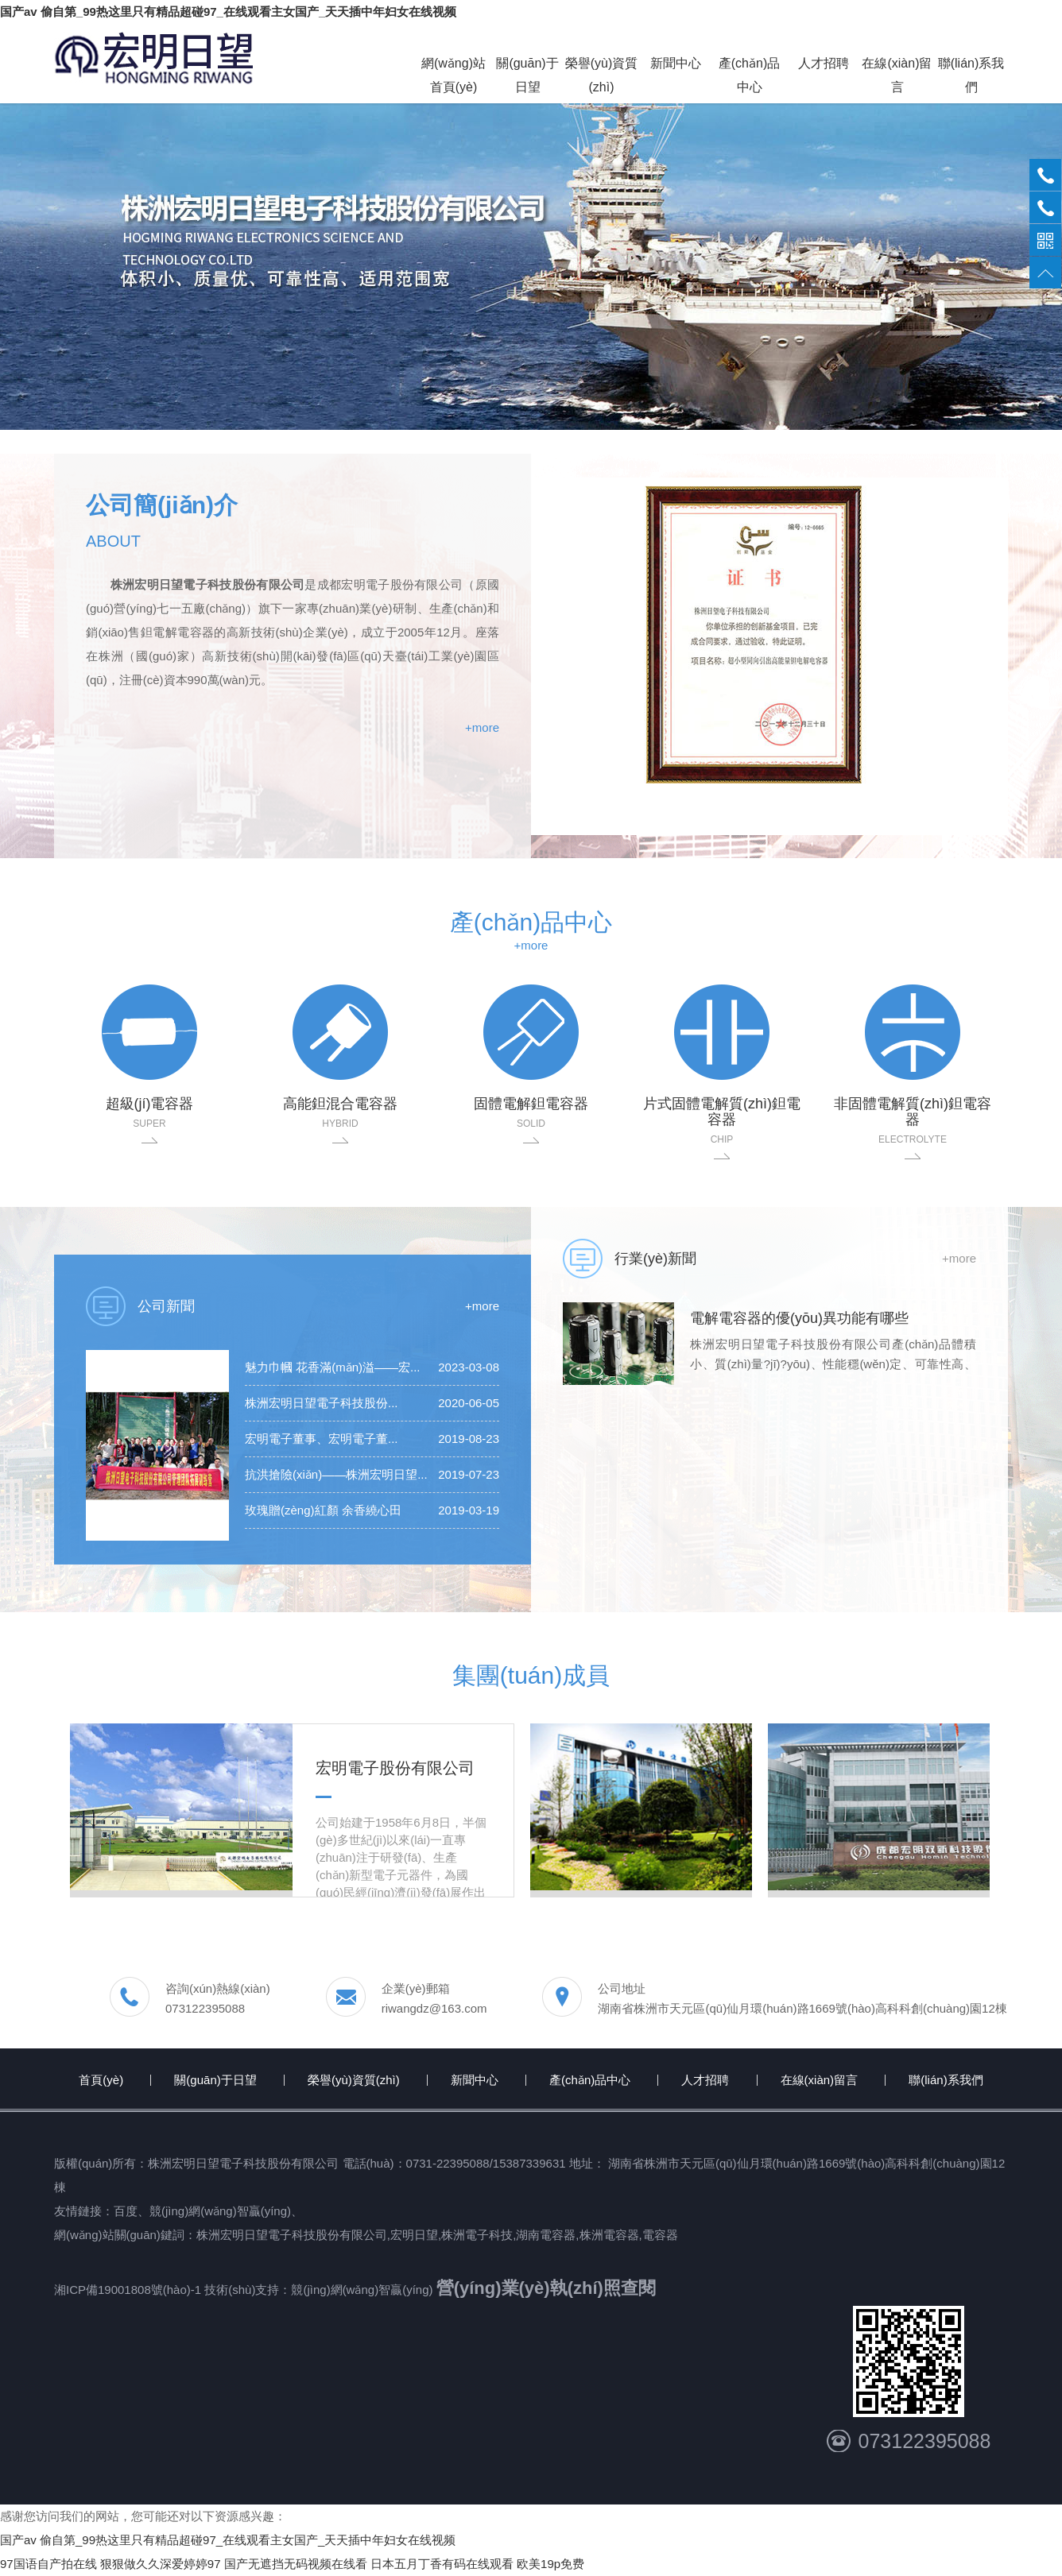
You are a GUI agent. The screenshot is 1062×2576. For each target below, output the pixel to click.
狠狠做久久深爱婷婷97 (160, 2563)
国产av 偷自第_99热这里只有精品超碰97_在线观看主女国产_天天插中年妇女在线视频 (228, 11)
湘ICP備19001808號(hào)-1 (129, 2289)
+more (482, 727)
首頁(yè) (101, 2080)
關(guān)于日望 (215, 2080)
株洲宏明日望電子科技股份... (321, 1403)
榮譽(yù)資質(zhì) (354, 2080)
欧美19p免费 (550, 2563)
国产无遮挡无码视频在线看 (295, 2563)
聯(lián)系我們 (946, 2080)
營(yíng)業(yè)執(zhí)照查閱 (546, 2288)
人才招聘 (705, 2080)
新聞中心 (474, 2080)
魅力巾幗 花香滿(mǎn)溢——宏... (333, 1367)
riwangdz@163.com (434, 2008)
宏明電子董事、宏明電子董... (321, 1438)
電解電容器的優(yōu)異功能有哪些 (799, 1318)
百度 (126, 2211)
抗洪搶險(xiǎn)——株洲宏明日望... (336, 1474)
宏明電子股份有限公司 (395, 1768)
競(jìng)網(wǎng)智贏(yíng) (220, 2211)
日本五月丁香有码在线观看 (442, 2563)
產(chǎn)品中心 (589, 2080)
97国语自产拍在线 (48, 2563)
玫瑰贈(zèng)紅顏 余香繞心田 (323, 1510)
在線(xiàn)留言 (820, 2080)
